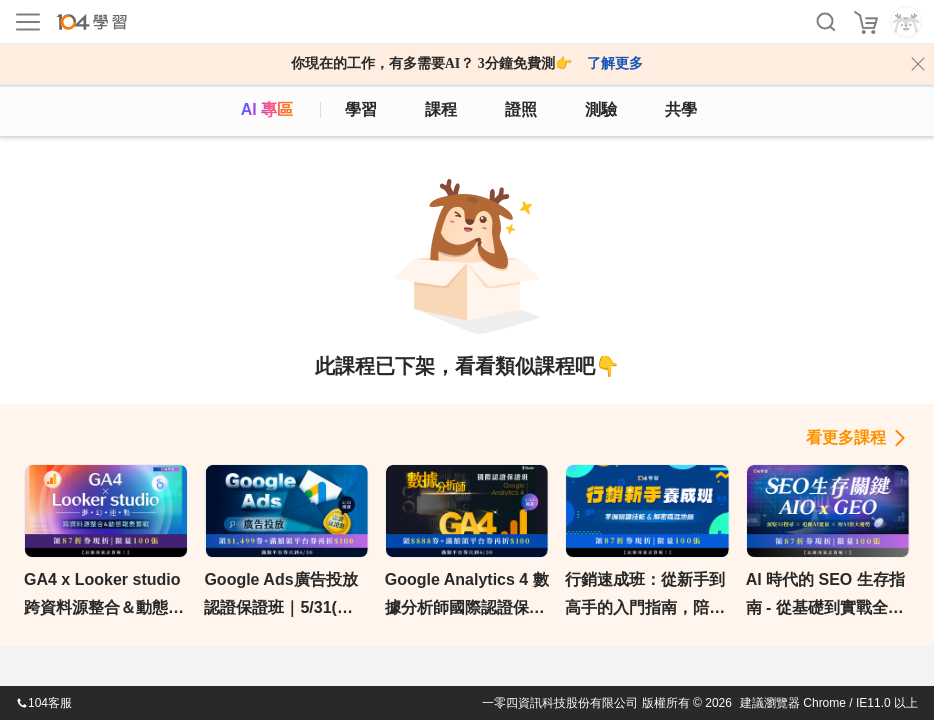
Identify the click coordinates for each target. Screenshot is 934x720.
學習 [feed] (361, 109)
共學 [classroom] (681, 109)
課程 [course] (441, 109)
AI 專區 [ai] (267, 109)
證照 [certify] (521, 109)
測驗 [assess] (601, 109)
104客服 (44, 703)
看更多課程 (846, 437)
